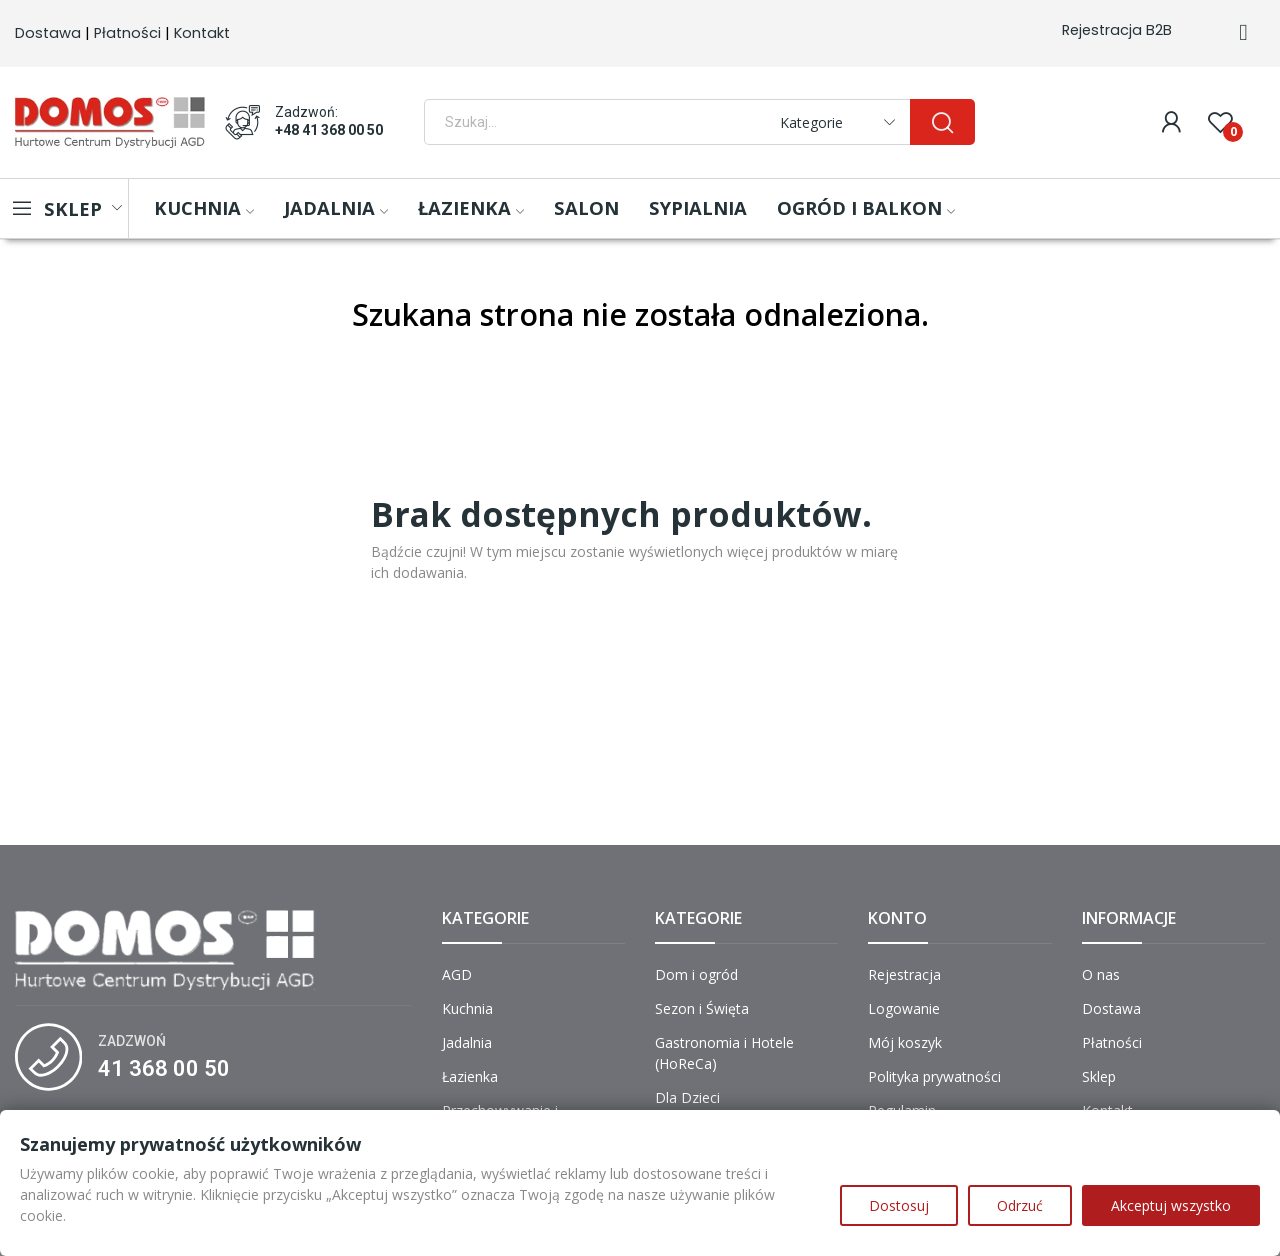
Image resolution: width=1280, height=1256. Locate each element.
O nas (1101, 974)
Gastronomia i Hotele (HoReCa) (724, 1053)
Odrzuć (1020, 1205)
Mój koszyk (905, 1042)
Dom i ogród (696, 974)
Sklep (1099, 1076)
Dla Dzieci (687, 1097)
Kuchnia (467, 1008)
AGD (457, 974)
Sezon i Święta (702, 1008)
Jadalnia (467, 1042)
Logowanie (904, 1008)
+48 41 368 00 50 (329, 130)
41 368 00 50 (164, 1068)
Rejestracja (904, 974)
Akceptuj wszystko (1171, 1205)
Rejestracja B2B (1117, 30)
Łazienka (470, 1076)
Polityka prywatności (934, 1076)
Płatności (127, 33)
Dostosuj (899, 1205)
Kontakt (202, 33)
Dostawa (48, 33)
